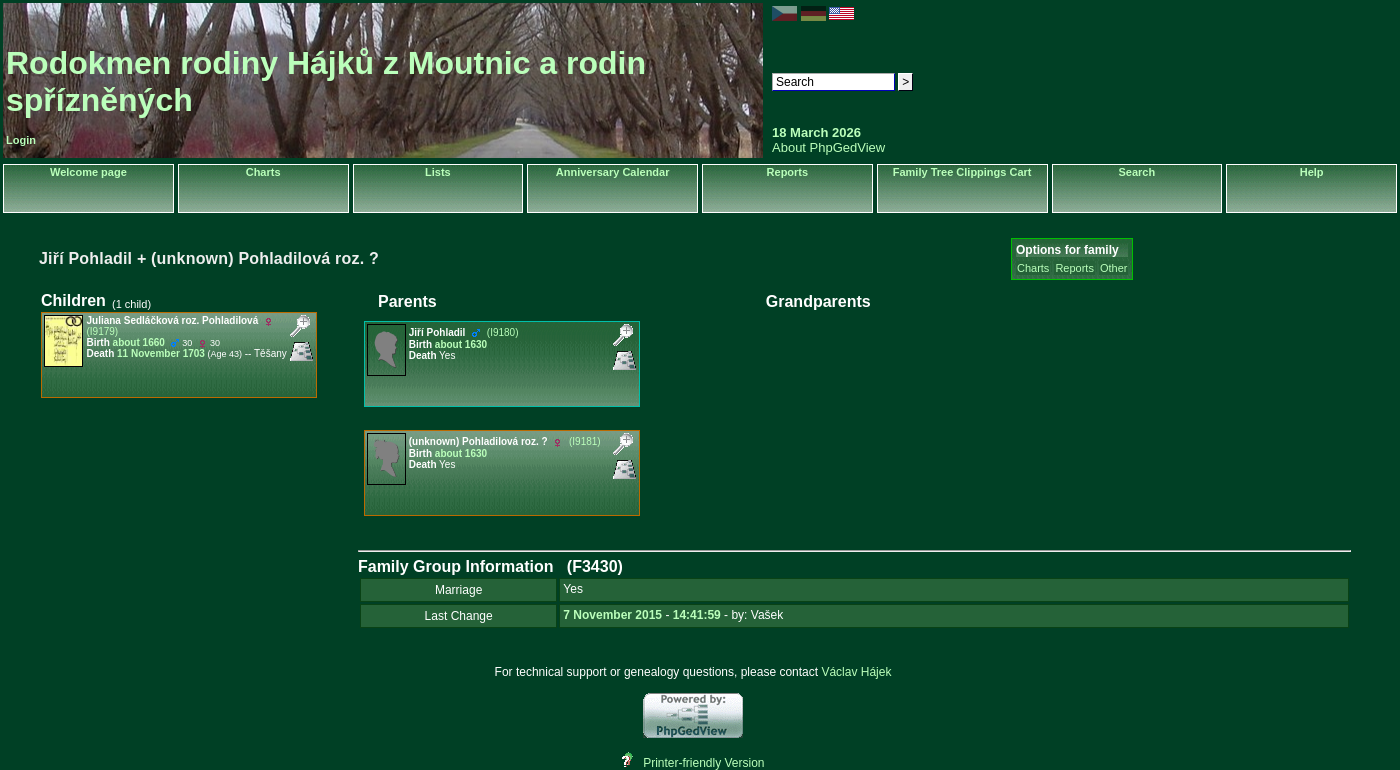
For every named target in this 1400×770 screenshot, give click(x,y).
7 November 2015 (612, 615)
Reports (788, 172)
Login (21, 140)
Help (1312, 172)
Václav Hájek (856, 672)
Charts (263, 172)
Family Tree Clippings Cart (962, 172)
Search (1137, 172)
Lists (438, 172)
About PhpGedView (828, 147)
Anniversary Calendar (613, 172)
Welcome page (88, 172)
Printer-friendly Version (703, 763)
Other (1114, 268)
